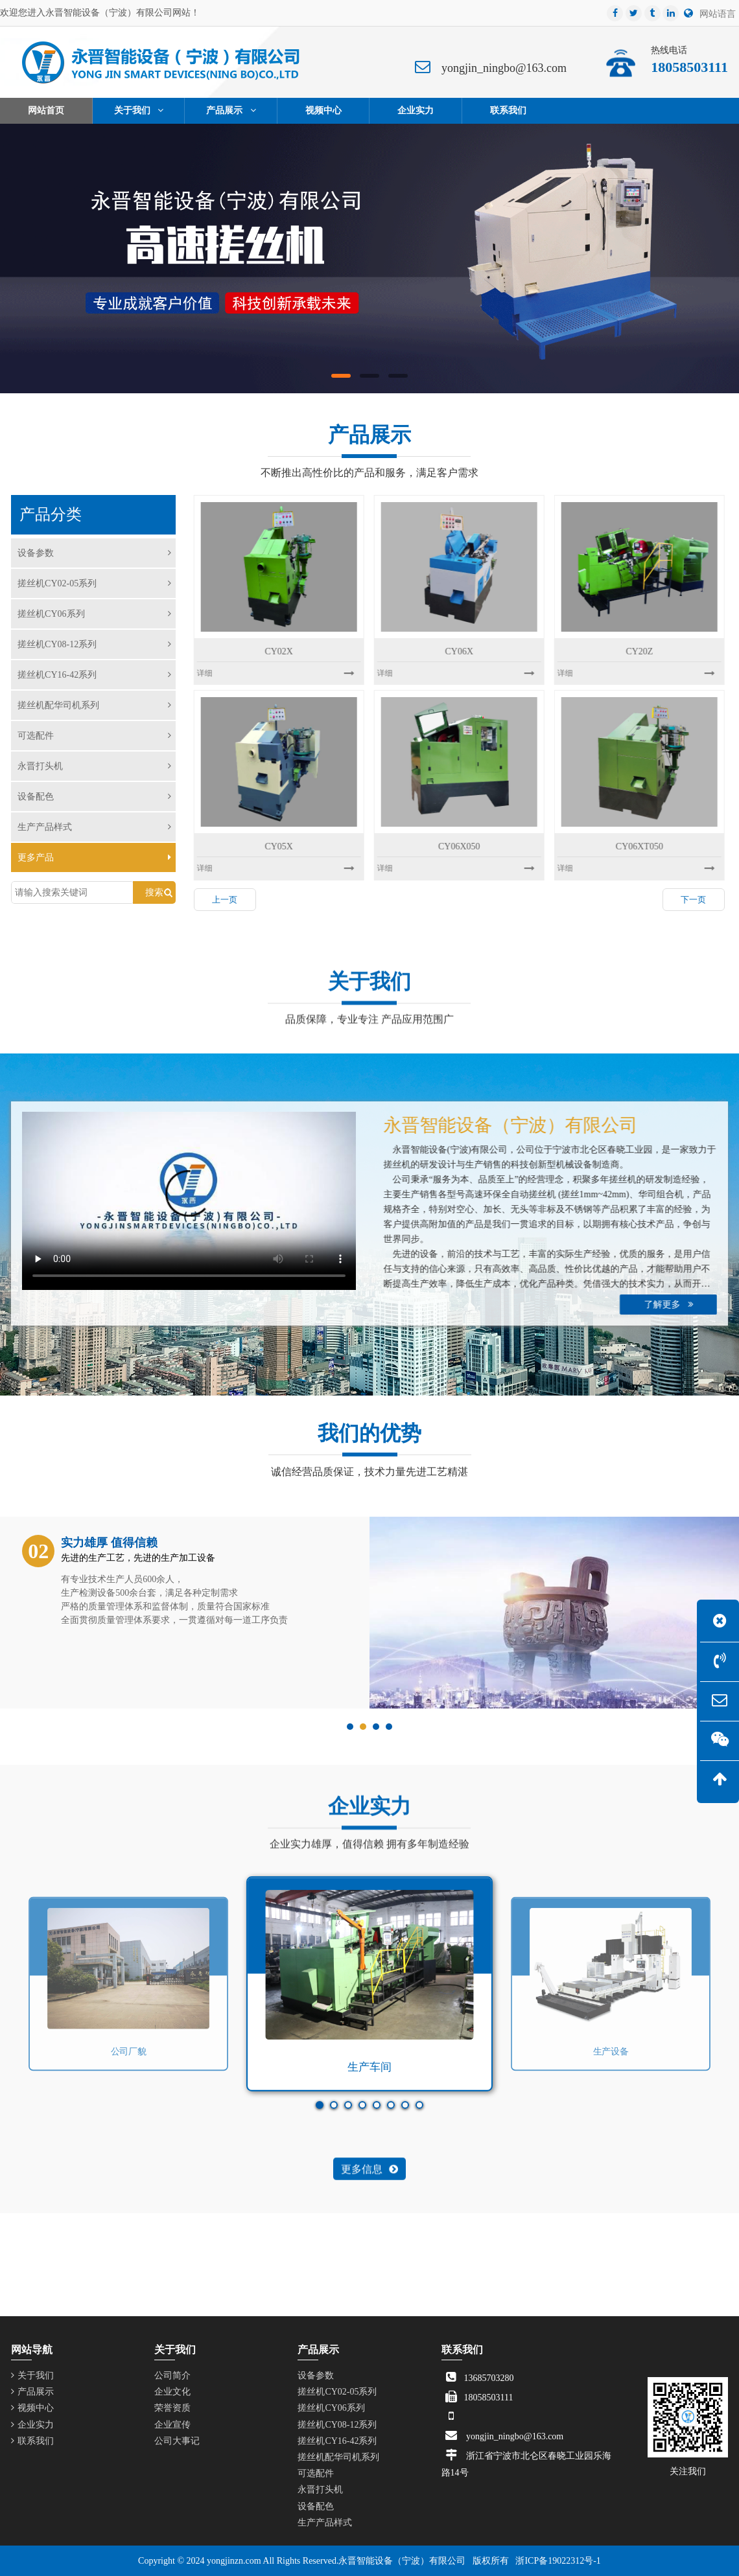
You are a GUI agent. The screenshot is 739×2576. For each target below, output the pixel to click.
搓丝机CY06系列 (94, 613)
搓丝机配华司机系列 (94, 705)
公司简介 (172, 2375)
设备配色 (94, 796)
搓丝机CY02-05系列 (94, 583)
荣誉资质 (172, 2408)
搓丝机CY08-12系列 (94, 644)
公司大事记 (177, 2441)
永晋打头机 (94, 766)
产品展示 (32, 2392)
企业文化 (172, 2392)
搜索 (154, 892)
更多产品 (94, 857)
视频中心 (32, 2408)
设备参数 (94, 553)
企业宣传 (172, 2425)
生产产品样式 (94, 827)
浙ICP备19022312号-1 (557, 2561)
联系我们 (32, 2441)
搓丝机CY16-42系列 (94, 674)
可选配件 (94, 735)
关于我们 (32, 2375)
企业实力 (32, 2425)
